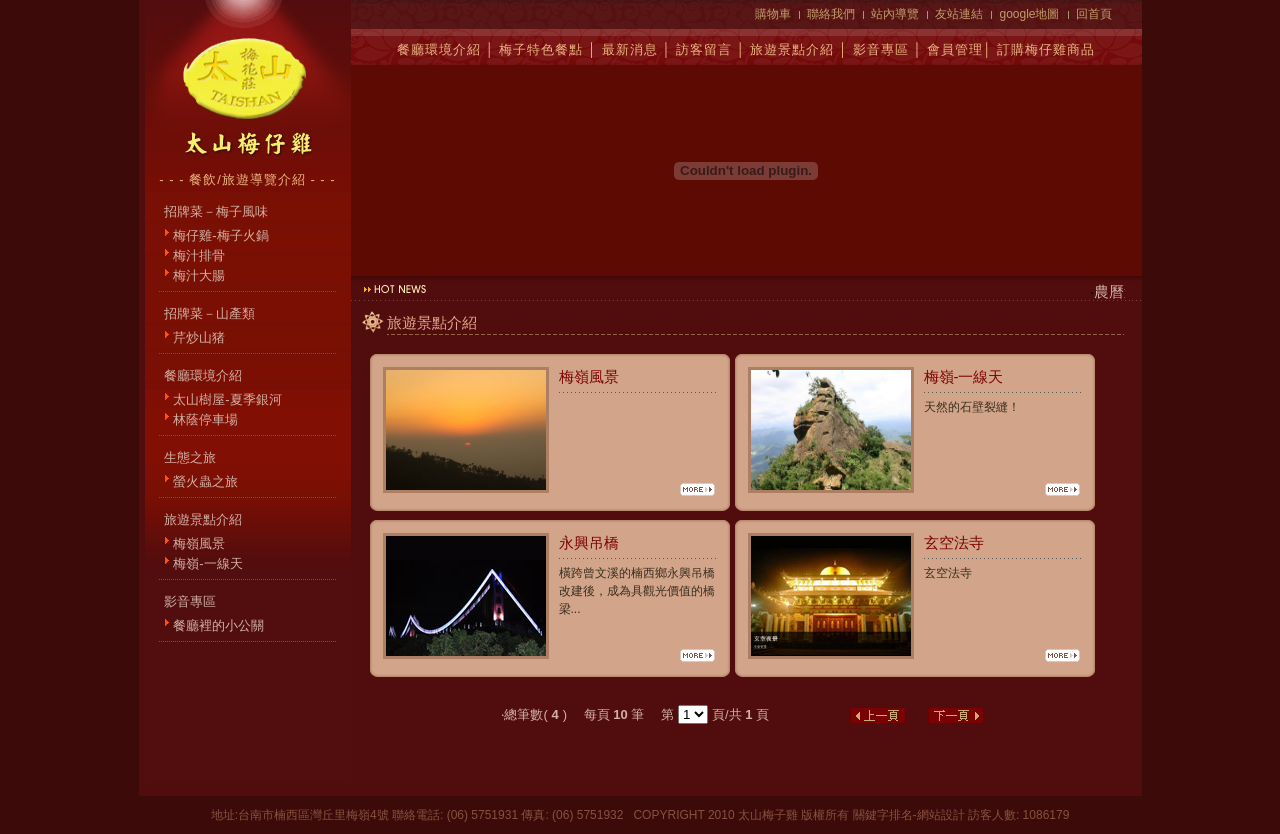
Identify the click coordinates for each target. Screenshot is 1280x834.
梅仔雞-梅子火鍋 (220, 235)
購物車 (773, 14)
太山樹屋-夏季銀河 (227, 399)
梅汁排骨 (199, 255)
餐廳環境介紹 (439, 49)
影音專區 (881, 49)
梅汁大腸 (199, 275)
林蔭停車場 (205, 419)
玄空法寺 (954, 542)
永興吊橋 (589, 542)
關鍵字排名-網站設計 (909, 815)
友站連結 (959, 14)
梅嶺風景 (199, 543)
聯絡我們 (831, 14)
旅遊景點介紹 (792, 49)
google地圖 (1029, 14)
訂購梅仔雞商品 (1046, 49)
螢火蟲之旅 (205, 481)
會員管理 (955, 49)
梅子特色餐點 (541, 49)
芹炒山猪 (199, 337)
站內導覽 (895, 14)
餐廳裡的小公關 (218, 625)
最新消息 (630, 49)
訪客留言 (704, 49)
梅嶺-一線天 (207, 563)
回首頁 (1094, 14)
